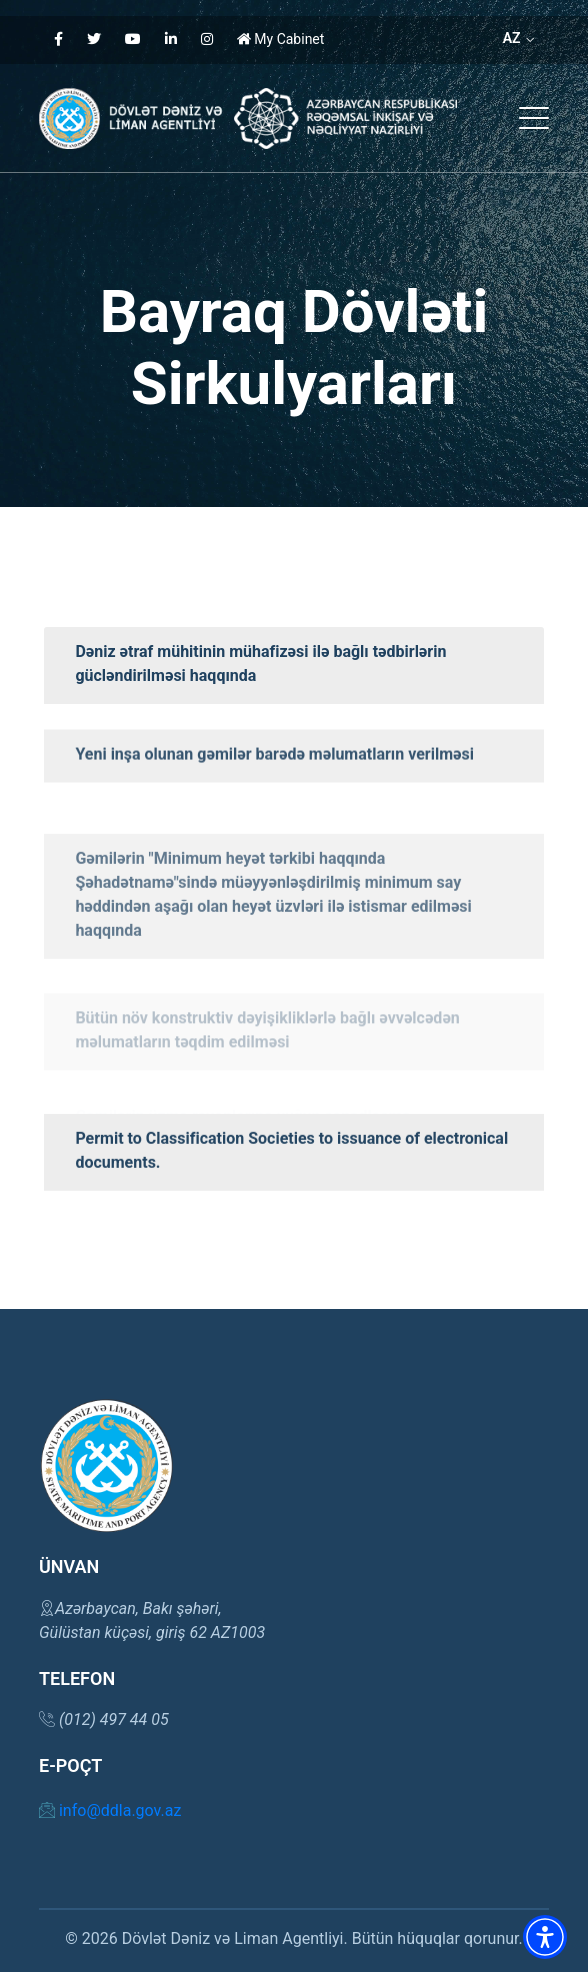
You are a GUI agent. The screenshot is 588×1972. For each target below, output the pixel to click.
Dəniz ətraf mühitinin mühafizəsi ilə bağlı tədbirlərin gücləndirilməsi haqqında (260, 663)
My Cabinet (281, 39)
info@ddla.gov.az (110, 1810)
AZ (518, 38)
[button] (534, 118)
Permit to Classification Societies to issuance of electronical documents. (291, 1207)
